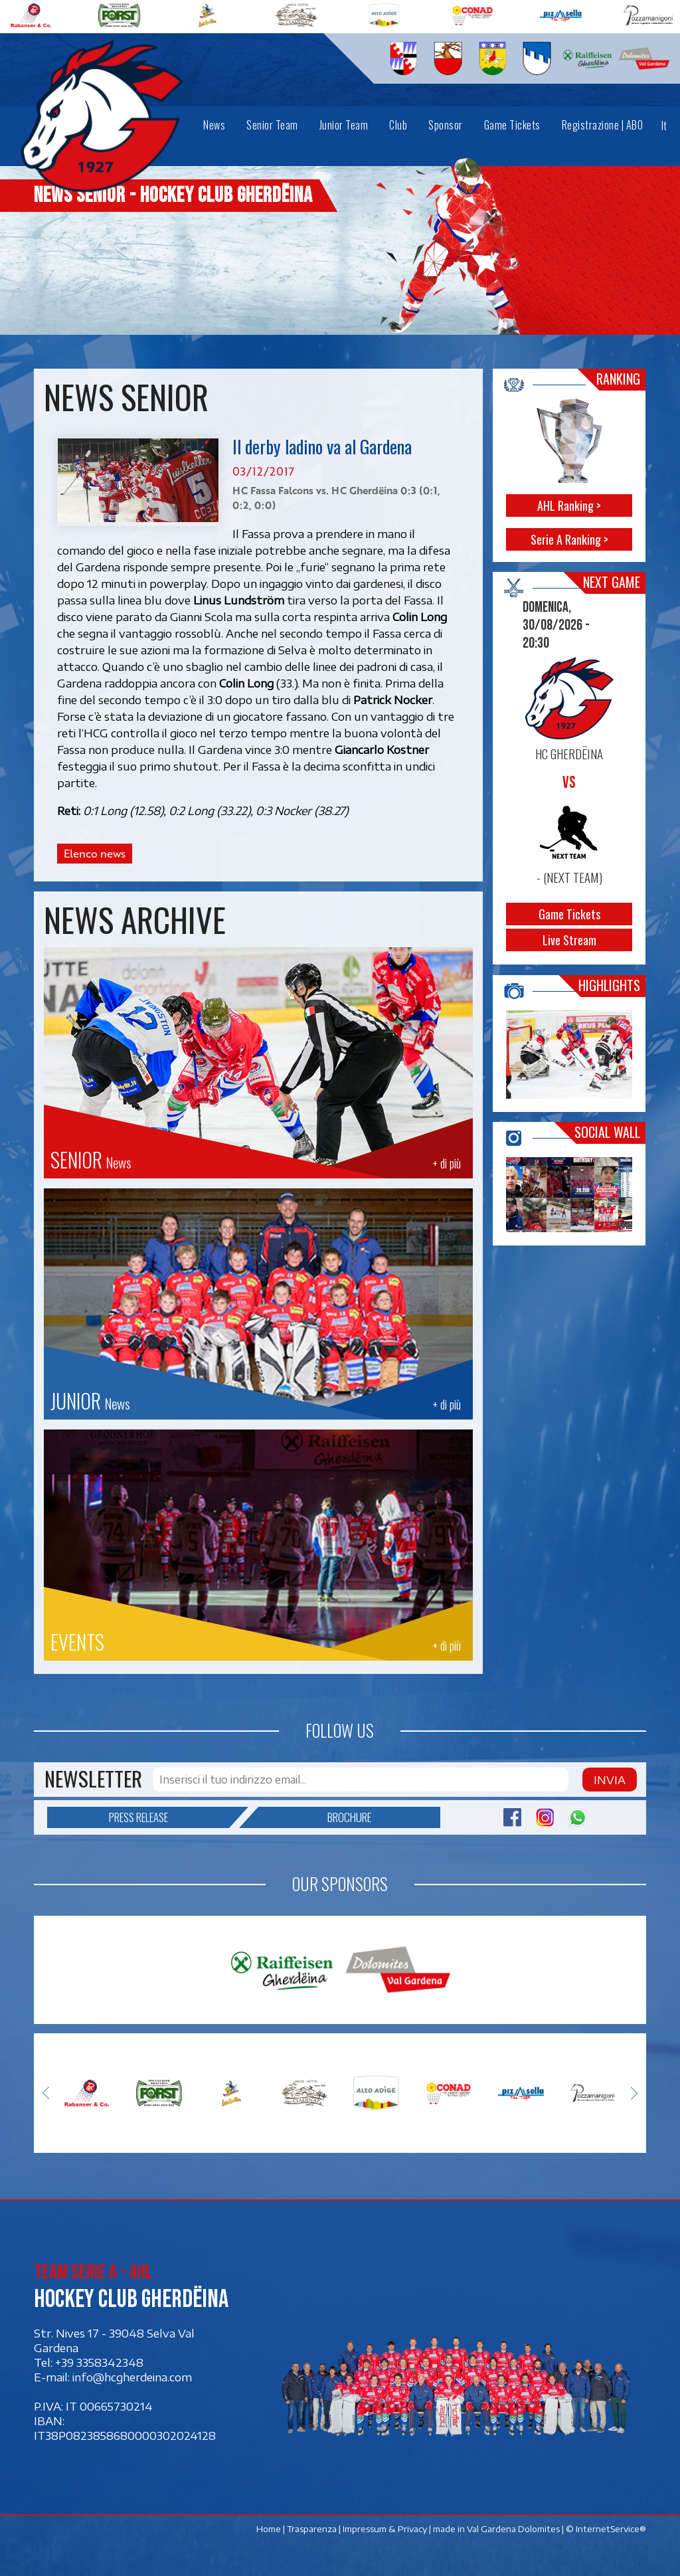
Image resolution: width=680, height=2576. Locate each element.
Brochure (314, 1817)
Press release (169, 1817)
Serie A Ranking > (569, 539)
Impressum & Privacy (385, 2529)
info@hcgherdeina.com (132, 2377)
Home (268, 2529)
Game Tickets (569, 914)
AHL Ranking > (570, 505)
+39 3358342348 (99, 2362)
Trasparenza (312, 2529)
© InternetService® (606, 2529)
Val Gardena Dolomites (513, 2529)
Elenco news (95, 854)
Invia (610, 1779)
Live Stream (569, 940)
